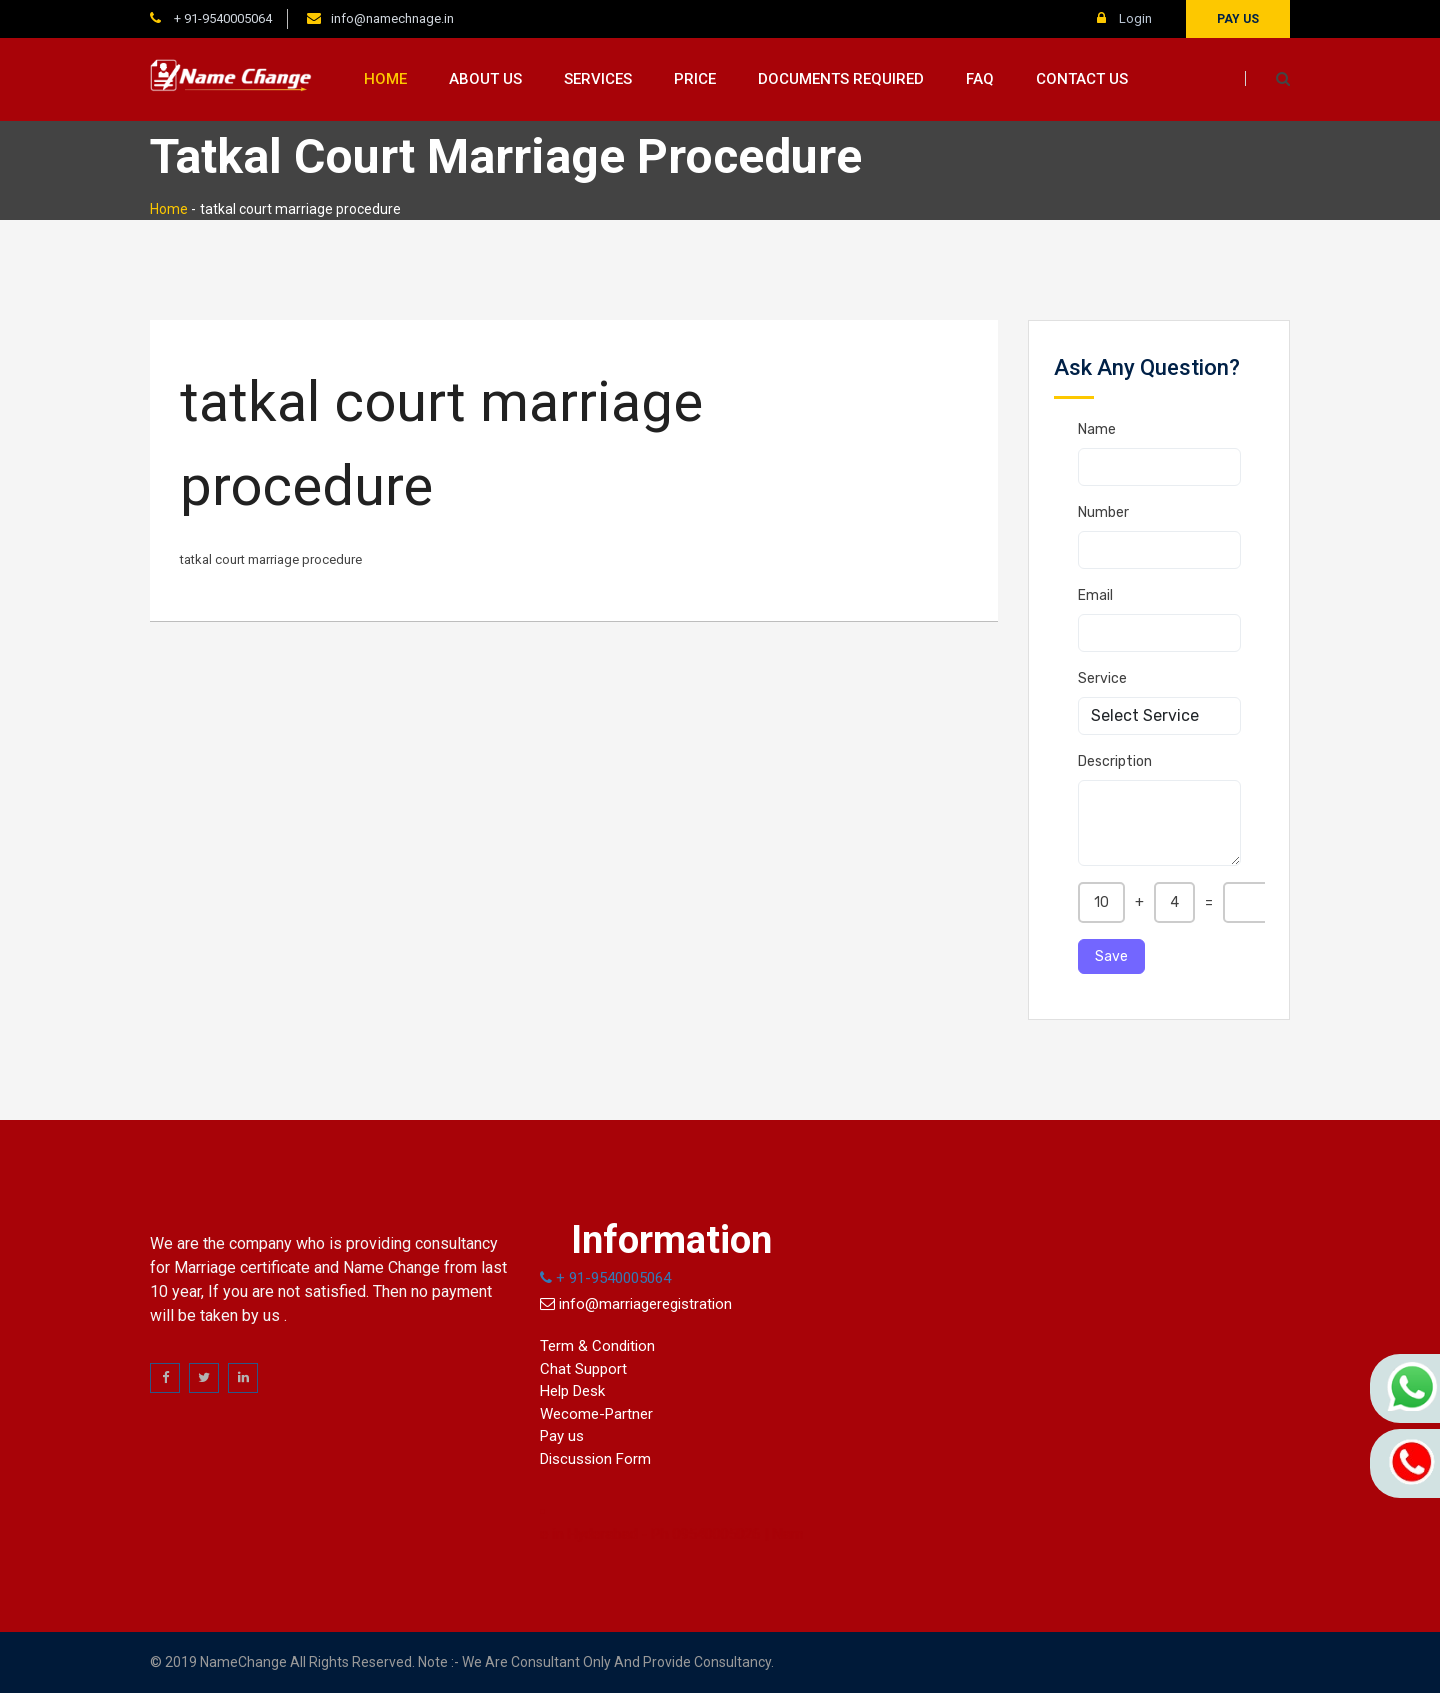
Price (695, 79)
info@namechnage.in (392, 18)
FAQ (980, 79)
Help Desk (572, 1391)
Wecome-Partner (596, 1414)
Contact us (1082, 79)
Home (385, 79)
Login (1124, 18)
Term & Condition (597, 1346)
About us (485, 79)
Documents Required (841, 79)
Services (598, 79)
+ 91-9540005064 (221, 18)
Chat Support (583, 1369)
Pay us (1238, 19)
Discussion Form (595, 1459)
